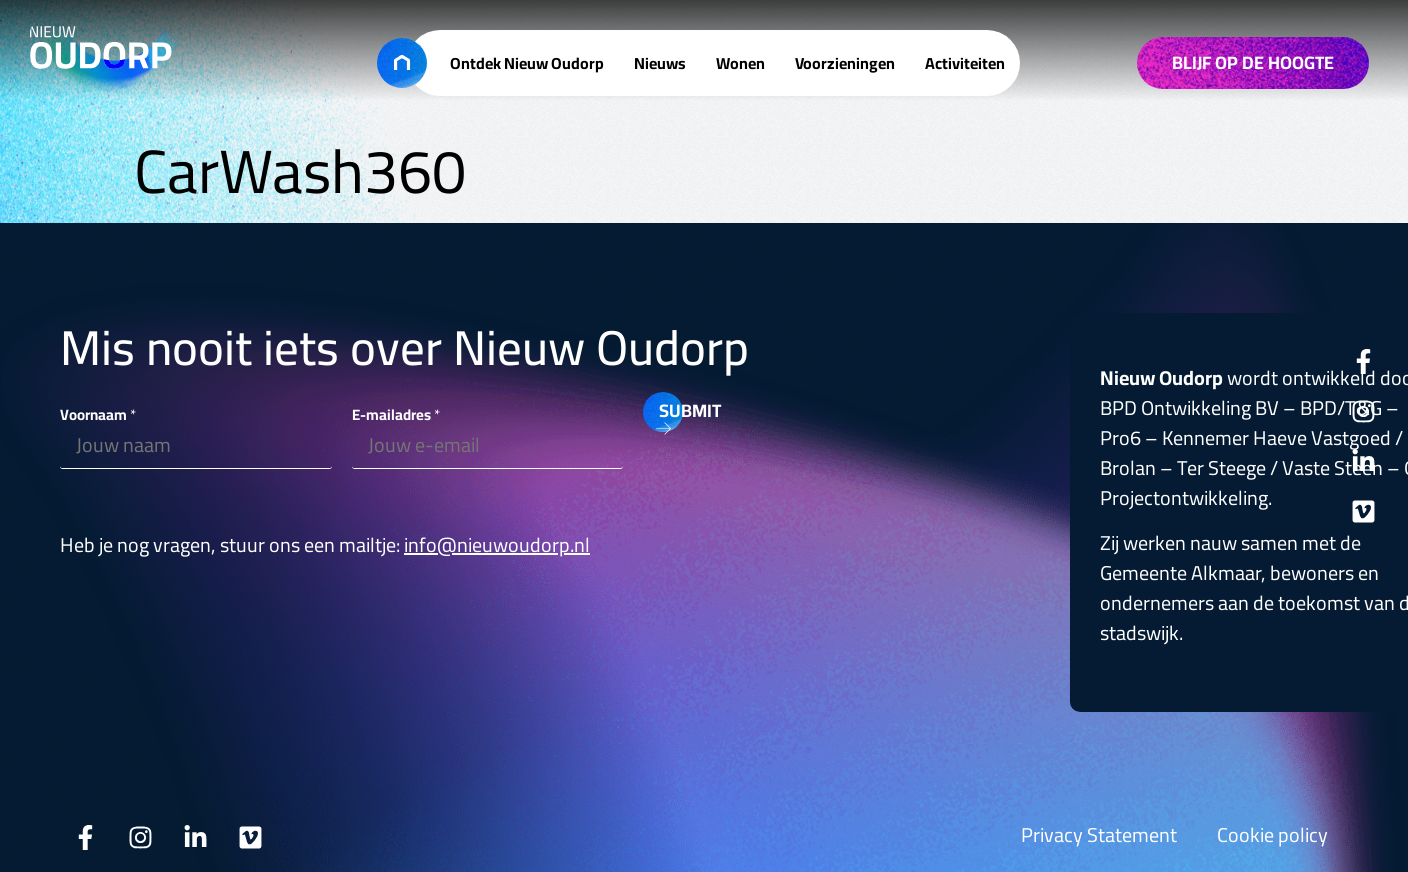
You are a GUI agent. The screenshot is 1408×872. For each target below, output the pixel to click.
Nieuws (660, 63)
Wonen (740, 63)
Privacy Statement (1099, 834)
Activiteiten (965, 63)
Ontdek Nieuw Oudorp (527, 63)
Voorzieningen (845, 63)
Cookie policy (1272, 834)
